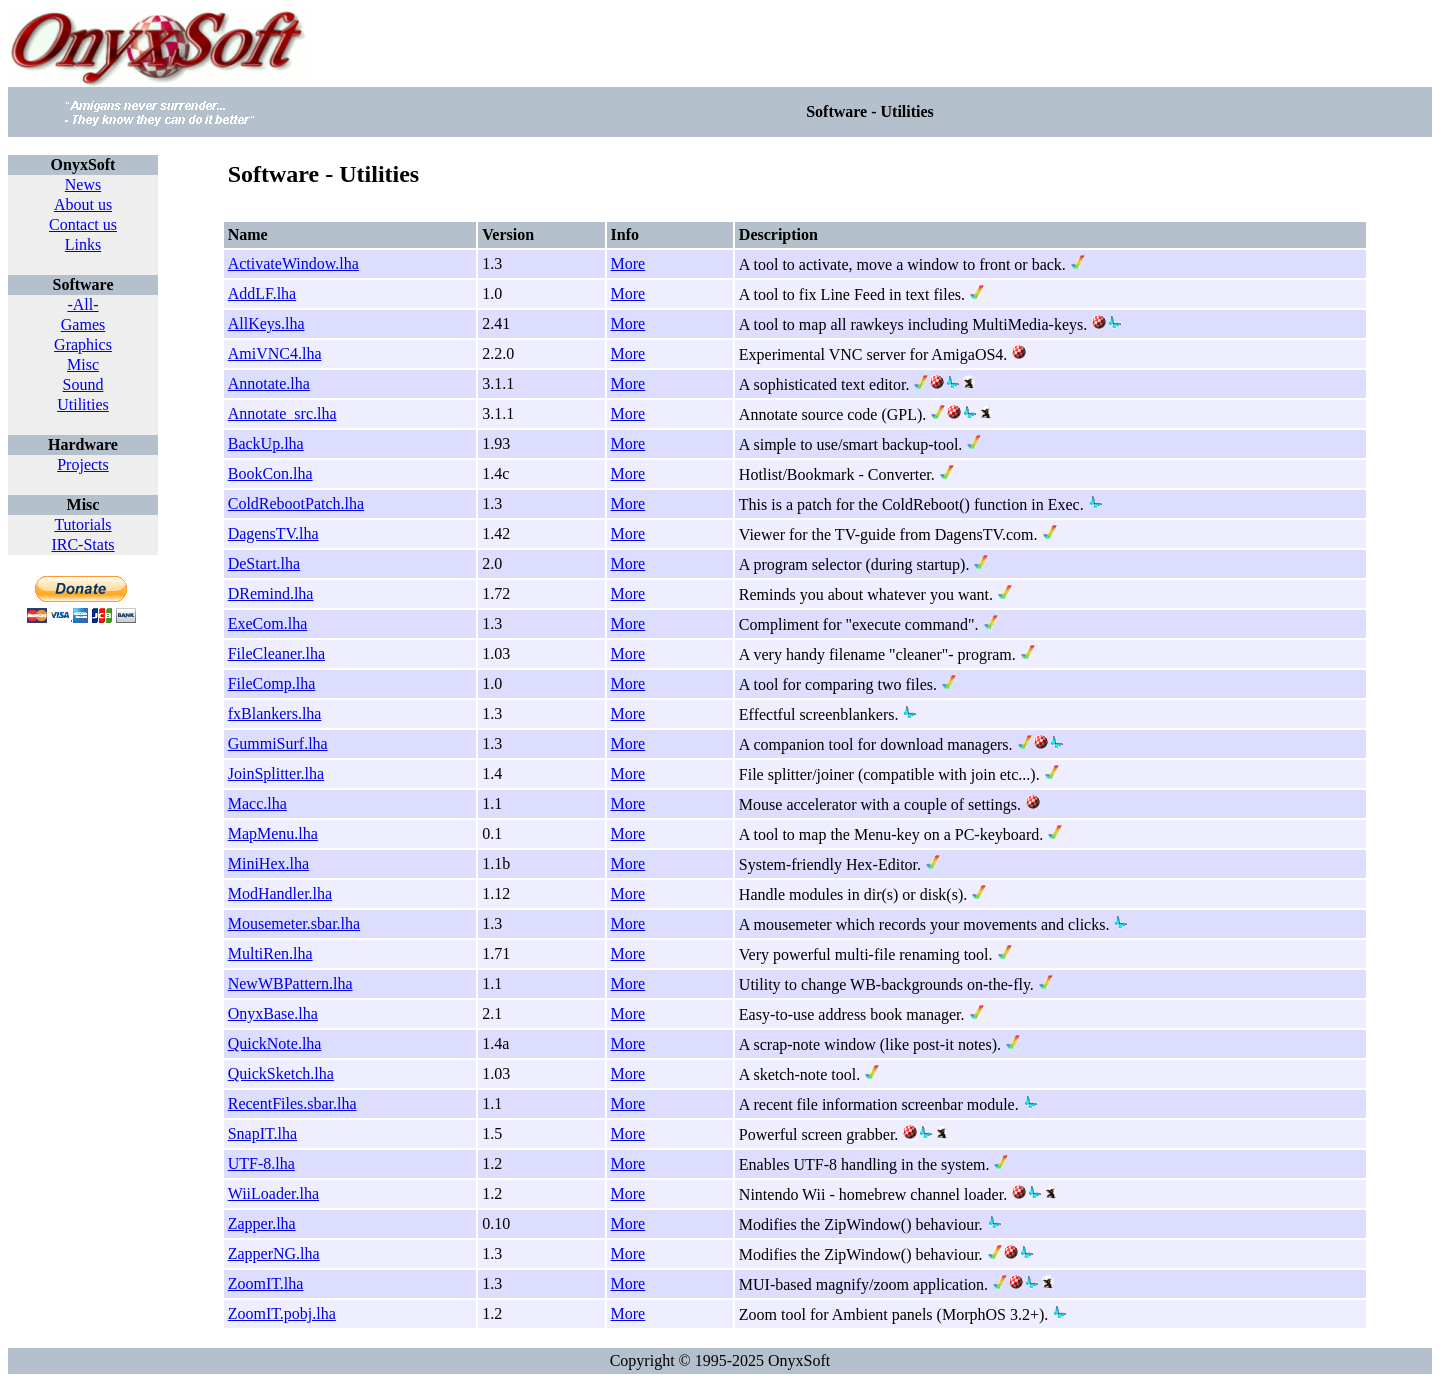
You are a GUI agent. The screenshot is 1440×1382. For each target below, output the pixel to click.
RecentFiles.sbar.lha (292, 1103)
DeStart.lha (264, 563)
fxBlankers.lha (275, 713)
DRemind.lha (271, 593)
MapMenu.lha (273, 833)
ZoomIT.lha (266, 1283)
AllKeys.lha (266, 323)
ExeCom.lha (268, 623)
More (628, 263)
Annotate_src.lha (282, 413)
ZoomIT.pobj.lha (282, 1313)
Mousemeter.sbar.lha (294, 923)
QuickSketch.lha (281, 1073)
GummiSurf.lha (278, 743)
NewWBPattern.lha (290, 983)
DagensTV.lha (273, 533)
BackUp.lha (266, 443)
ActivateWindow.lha (293, 263)
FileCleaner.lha (276, 653)
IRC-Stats (82, 544)
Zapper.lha (262, 1223)
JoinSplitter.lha (276, 773)
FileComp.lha (272, 683)
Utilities (83, 404)
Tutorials (82, 524)
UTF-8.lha (261, 1163)
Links (83, 244)
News (83, 184)
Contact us (83, 224)
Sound (83, 384)
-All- (82, 304)
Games (83, 324)
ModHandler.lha (280, 893)
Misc (83, 364)
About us (83, 204)
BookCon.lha (270, 473)
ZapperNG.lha (274, 1253)
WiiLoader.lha (273, 1193)
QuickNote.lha (275, 1043)
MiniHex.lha (268, 863)
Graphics (83, 344)
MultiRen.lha (270, 953)
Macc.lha (257, 803)
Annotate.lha (269, 383)
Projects (83, 464)
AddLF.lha (262, 293)
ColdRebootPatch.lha (296, 503)
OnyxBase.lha (273, 1013)
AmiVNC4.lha (275, 353)
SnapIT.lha (262, 1133)
